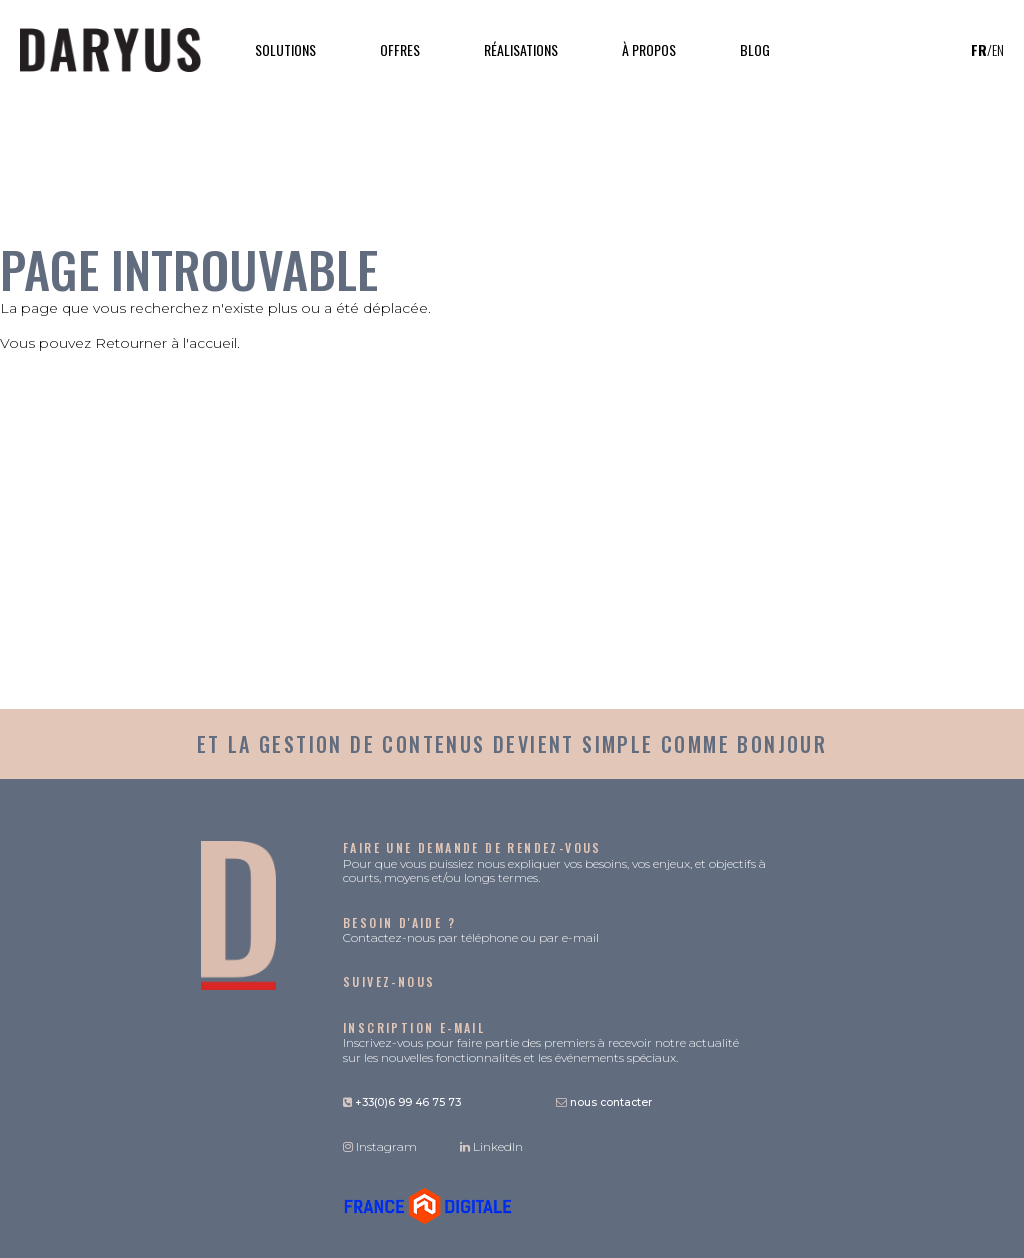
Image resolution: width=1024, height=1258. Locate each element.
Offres (400, 49)
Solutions (285, 49)
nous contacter (604, 1102)
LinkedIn (491, 1146)
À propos (649, 49)
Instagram (380, 1146)
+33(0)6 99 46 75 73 (402, 1102)
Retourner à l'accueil (166, 343)
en (998, 50)
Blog (755, 49)
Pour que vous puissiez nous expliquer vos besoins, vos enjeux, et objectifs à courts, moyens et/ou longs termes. (554, 863)
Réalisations (521, 49)
